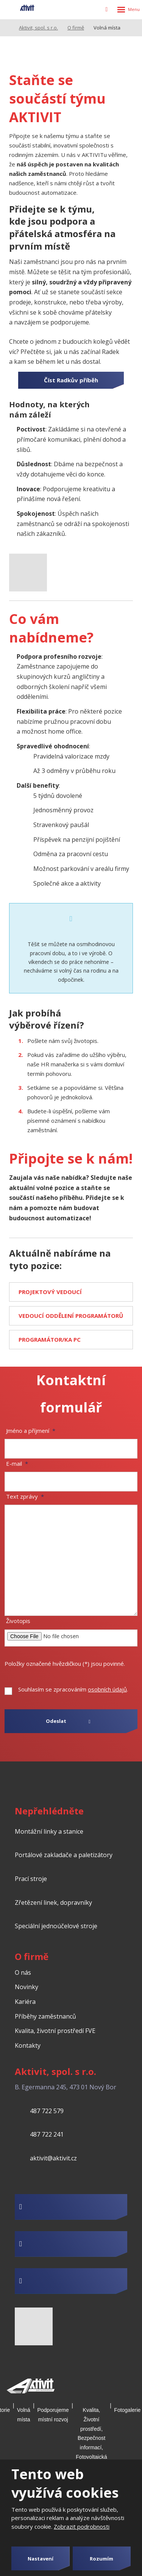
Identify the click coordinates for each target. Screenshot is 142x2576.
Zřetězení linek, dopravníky (53, 1902)
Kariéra (25, 2001)
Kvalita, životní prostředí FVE (55, 2031)
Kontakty (28, 2045)
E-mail (17, 1463)
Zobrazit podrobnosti (81, 2526)
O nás (23, 1972)
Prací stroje (31, 1879)
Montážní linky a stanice (49, 1831)
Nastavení (40, 2558)
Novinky (26, 1987)
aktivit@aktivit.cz (53, 2158)
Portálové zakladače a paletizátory (63, 1855)
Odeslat (56, 1721)
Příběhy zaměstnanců (45, 2016)
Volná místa (23, 2414)
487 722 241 (47, 2134)
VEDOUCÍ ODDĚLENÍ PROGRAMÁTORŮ (71, 1315)
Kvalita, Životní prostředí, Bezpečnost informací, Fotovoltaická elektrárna (91, 2438)
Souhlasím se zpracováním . (73, 1689)
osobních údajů (107, 1689)
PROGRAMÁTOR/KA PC (50, 1339)
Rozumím (101, 2558)
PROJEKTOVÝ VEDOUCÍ (50, 1292)
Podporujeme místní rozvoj (53, 2414)
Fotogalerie (127, 2410)
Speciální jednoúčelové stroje (56, 1926)
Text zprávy (25, 1496)
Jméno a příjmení (30, 1430)
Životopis (18, 1621)
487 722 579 (47, 2111)
